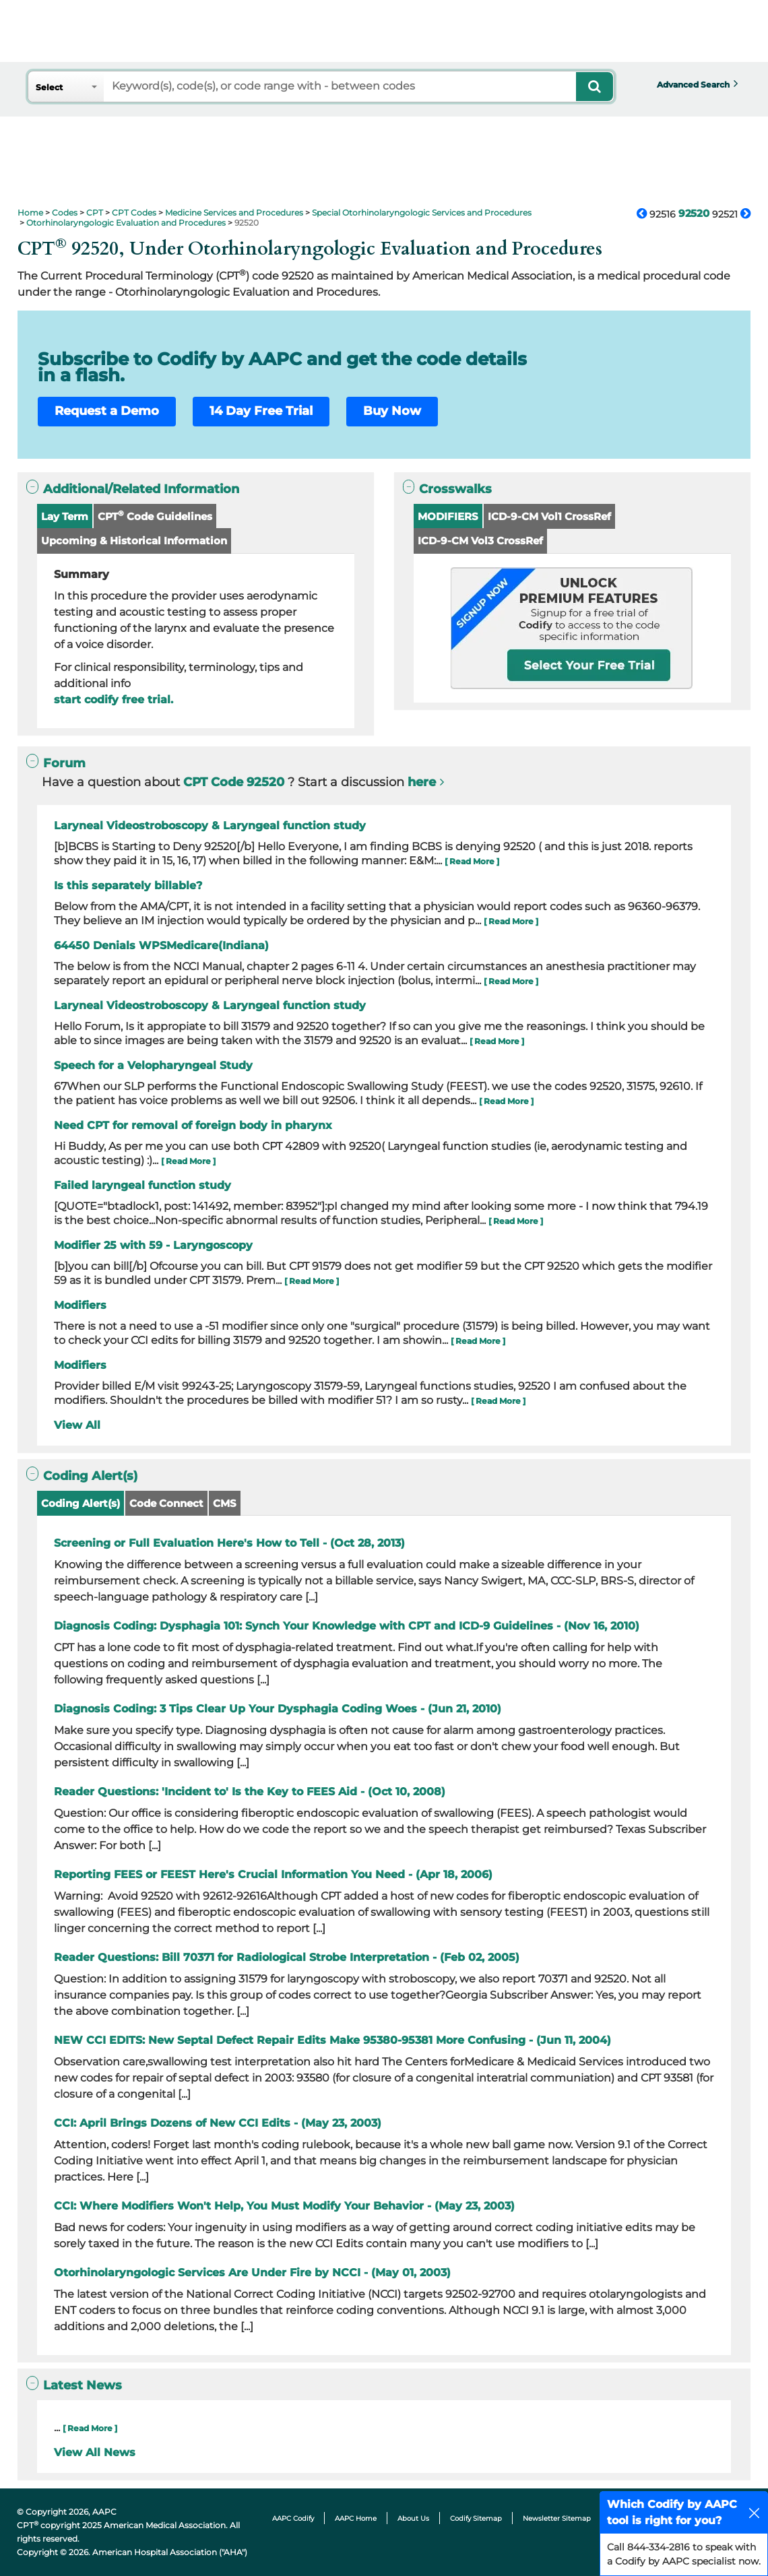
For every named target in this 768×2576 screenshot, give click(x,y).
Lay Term (64, 516)
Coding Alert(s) (80, 1503)
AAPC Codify (293, 2518)
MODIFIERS (448, 516)
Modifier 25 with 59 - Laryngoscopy (153, 1245)
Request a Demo (107, 411)
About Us (413, 2518)
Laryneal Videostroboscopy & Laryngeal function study (210, 825)
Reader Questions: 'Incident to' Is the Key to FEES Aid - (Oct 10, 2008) (249, 1791)
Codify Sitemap (476, 2518)
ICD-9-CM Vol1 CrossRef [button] (549, 516)
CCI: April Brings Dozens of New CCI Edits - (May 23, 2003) (217, 2123)
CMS (224, 1503)
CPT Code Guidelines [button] (155, 516)
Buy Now (392, 411)
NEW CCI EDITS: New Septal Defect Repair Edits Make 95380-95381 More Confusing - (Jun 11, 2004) (332, 2040)
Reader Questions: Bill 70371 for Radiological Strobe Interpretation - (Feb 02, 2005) (286, 1957)
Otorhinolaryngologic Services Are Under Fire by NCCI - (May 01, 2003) (252, 2272)
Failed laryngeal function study (142, 1185)
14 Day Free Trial (261, 411)
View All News (94, 2452)
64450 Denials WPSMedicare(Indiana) (161, 945)
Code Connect (166, 1503)
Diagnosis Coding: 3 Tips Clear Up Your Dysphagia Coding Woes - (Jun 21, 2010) (277, 1708)
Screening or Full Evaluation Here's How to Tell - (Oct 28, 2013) (229, 1543)
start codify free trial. (113, 699)
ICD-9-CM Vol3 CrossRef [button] (480, 540)
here (422, 782)
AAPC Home (356, 2518)
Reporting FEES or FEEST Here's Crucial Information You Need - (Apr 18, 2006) (273, 1874)
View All (77, 1425)
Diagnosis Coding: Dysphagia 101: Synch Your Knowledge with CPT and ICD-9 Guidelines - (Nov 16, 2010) (346, 1625)
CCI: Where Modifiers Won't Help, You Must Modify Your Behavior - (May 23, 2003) (284, 2205)
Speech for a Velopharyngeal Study (153, 1065)
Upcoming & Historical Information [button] (134, 540)
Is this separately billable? (128, 885)
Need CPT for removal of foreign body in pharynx (193, 1125)
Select (49, 87)
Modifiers (80, 1305)
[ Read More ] (472, 861)
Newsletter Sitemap (557, 2518)
